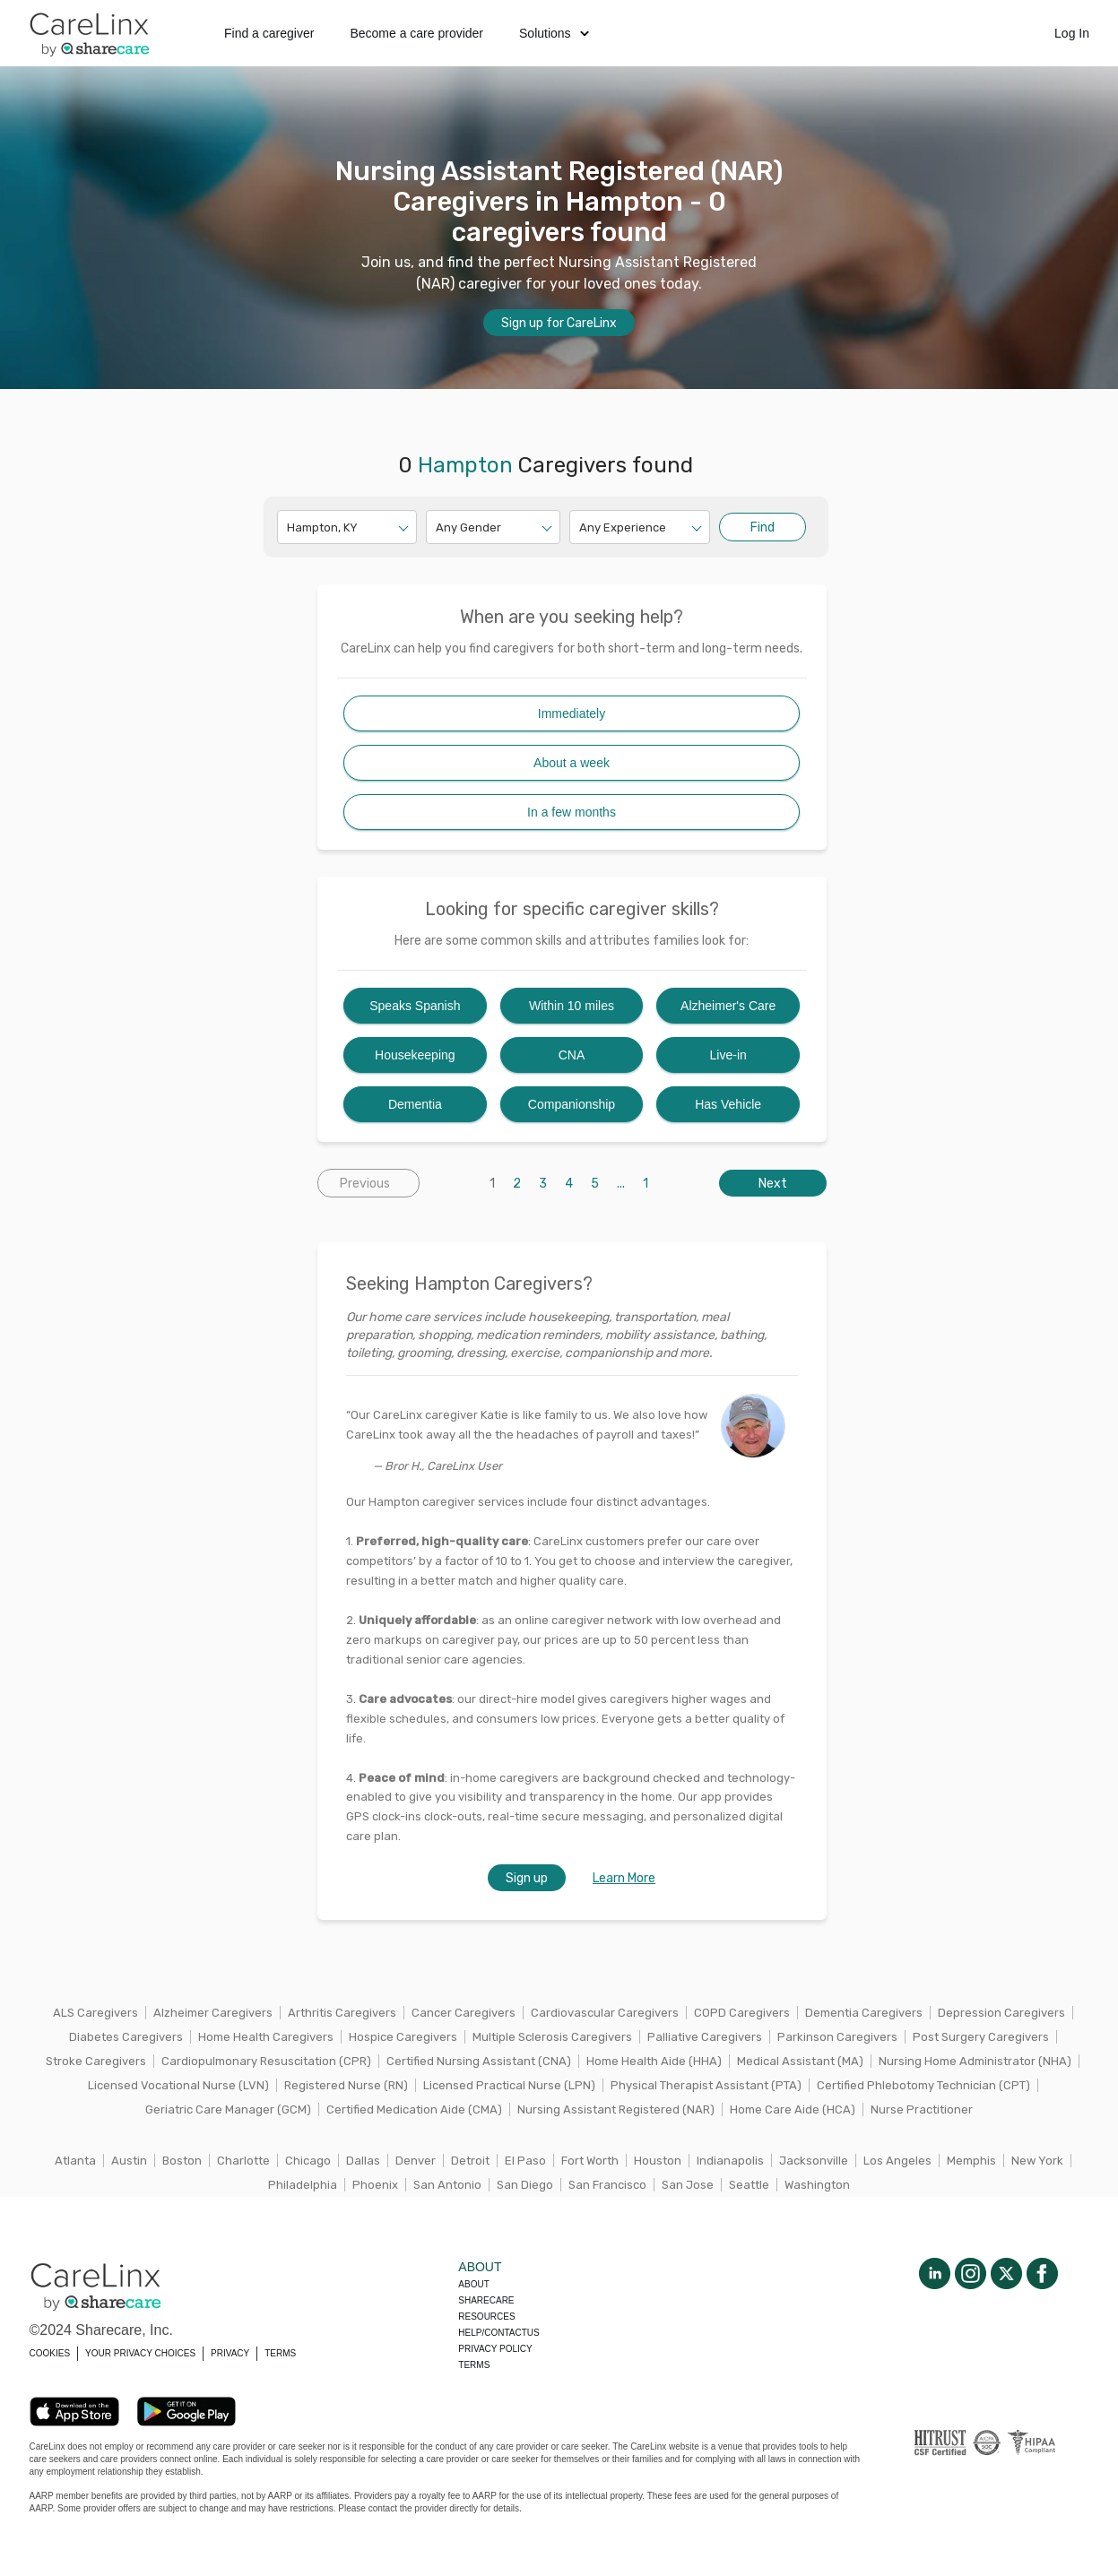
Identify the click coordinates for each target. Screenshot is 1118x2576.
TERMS (280, 2353)
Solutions (554, 33)
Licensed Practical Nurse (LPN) (509, 2085)
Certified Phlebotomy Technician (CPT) (923, 2085)
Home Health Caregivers (266, 2037)
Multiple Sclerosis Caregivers (552, 2037)
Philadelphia (302, 2184)
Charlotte (243, 2160)
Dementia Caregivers (864, 2012)
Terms (474, 2365)
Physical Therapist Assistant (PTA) (706, 2085)
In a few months (571, 812)
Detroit (470, 2160)
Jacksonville (813, 2160)
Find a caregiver (269, 33)
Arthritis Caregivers (342, 2012)
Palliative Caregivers (704, 2037)
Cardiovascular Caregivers (605, 2012)
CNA (572, 1055)
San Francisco (607, 2184)
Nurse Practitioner (922, 2109)
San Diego (525, 2184)
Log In (1071, 33)
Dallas (363, 2160)
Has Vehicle (728, 1104)
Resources (486, 2316)
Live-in (728, 1055)
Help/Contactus (498, 2333)
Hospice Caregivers (403, 2037)
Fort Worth (590, 2160)
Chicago (308, 2160)
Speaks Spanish (414, 1005)
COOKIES (50, 2353)
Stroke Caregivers (96, 2061)
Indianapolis (730, 2160)
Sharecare (486, 2300)
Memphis (971, 2160)
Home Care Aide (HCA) (792, 2109)
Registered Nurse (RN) (346, 2085)
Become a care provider (416, 33)
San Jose (688, 2184)
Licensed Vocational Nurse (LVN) (178, 2085)
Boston (182, 2160)
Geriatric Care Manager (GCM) (228, 2109)
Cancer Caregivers (464, 2012)
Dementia (415, 1104)
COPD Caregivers (742, 2012)
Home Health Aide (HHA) (654, 2061)
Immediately (571, 713)
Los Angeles (897, 2160)
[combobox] (288, 527)
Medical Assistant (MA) (800, 2061)
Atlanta (75, 2160)
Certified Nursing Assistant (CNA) (478, 2061)
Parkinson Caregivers (837, 2037)
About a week (571, 763)
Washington (817, 2184)
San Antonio (447, 2184)
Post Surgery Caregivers (981, 2037)
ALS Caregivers (95, 2012)
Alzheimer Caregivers (213, 2012)
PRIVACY (230, 2353)
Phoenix (375, 2184)
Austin (129, 2160)
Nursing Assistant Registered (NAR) (616, 2109)
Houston (657, 2160)
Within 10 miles (571, 1005)
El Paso (525, 2160)
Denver (415, 2160)
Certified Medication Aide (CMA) (414, 2109)
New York (1037, 2160)
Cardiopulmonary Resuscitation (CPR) (266, 2061)
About (473, 2284)
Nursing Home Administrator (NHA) (975, 2061)
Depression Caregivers (1001, 2012)
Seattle (749, 2184)
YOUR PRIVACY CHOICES (140, 2353)
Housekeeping (415, 1055)
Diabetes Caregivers (126, 2037)
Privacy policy (495, 2349)
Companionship (571, 1104)
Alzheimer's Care (728, 1005)
